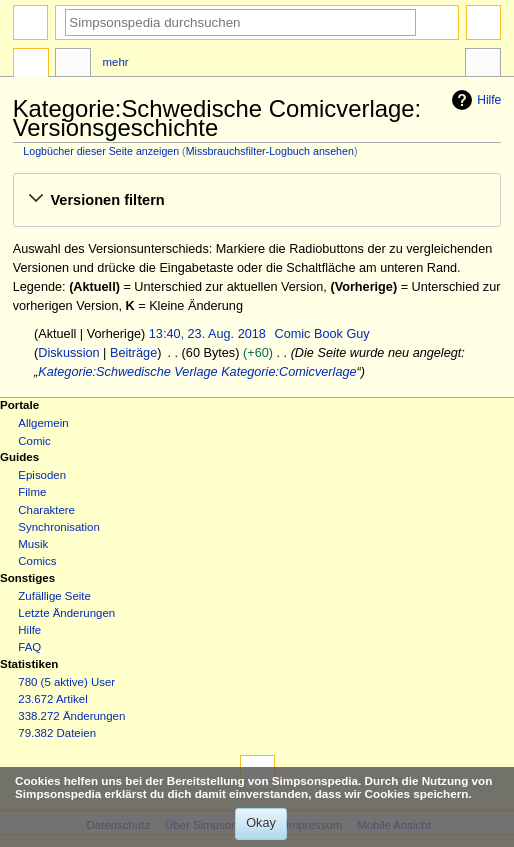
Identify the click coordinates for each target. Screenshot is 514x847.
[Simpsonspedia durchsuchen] (240, 22)
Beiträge (133, 353)
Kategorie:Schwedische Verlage (127, 372)
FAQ (29, 647)
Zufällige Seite (54, 596)
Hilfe (474, 100)
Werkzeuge (483, 65)
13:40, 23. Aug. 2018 (207, 334)
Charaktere (46, 510)
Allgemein (43, 423)
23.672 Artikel (52, 699)
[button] (256, 200)
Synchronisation (59, 527)
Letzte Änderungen (66, 613)
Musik (33, 544)
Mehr (116, 62)
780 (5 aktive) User (66, 682)
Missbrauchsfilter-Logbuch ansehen (270, 151)
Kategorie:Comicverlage (288, 372)
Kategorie (31, 65)
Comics (37, 561)
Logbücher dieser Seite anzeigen (101, 151)
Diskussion (68, 353)
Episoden (42, 475)
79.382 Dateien (57, 733)
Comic (34, 441)
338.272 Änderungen (71, 716)
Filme (32, 492)
